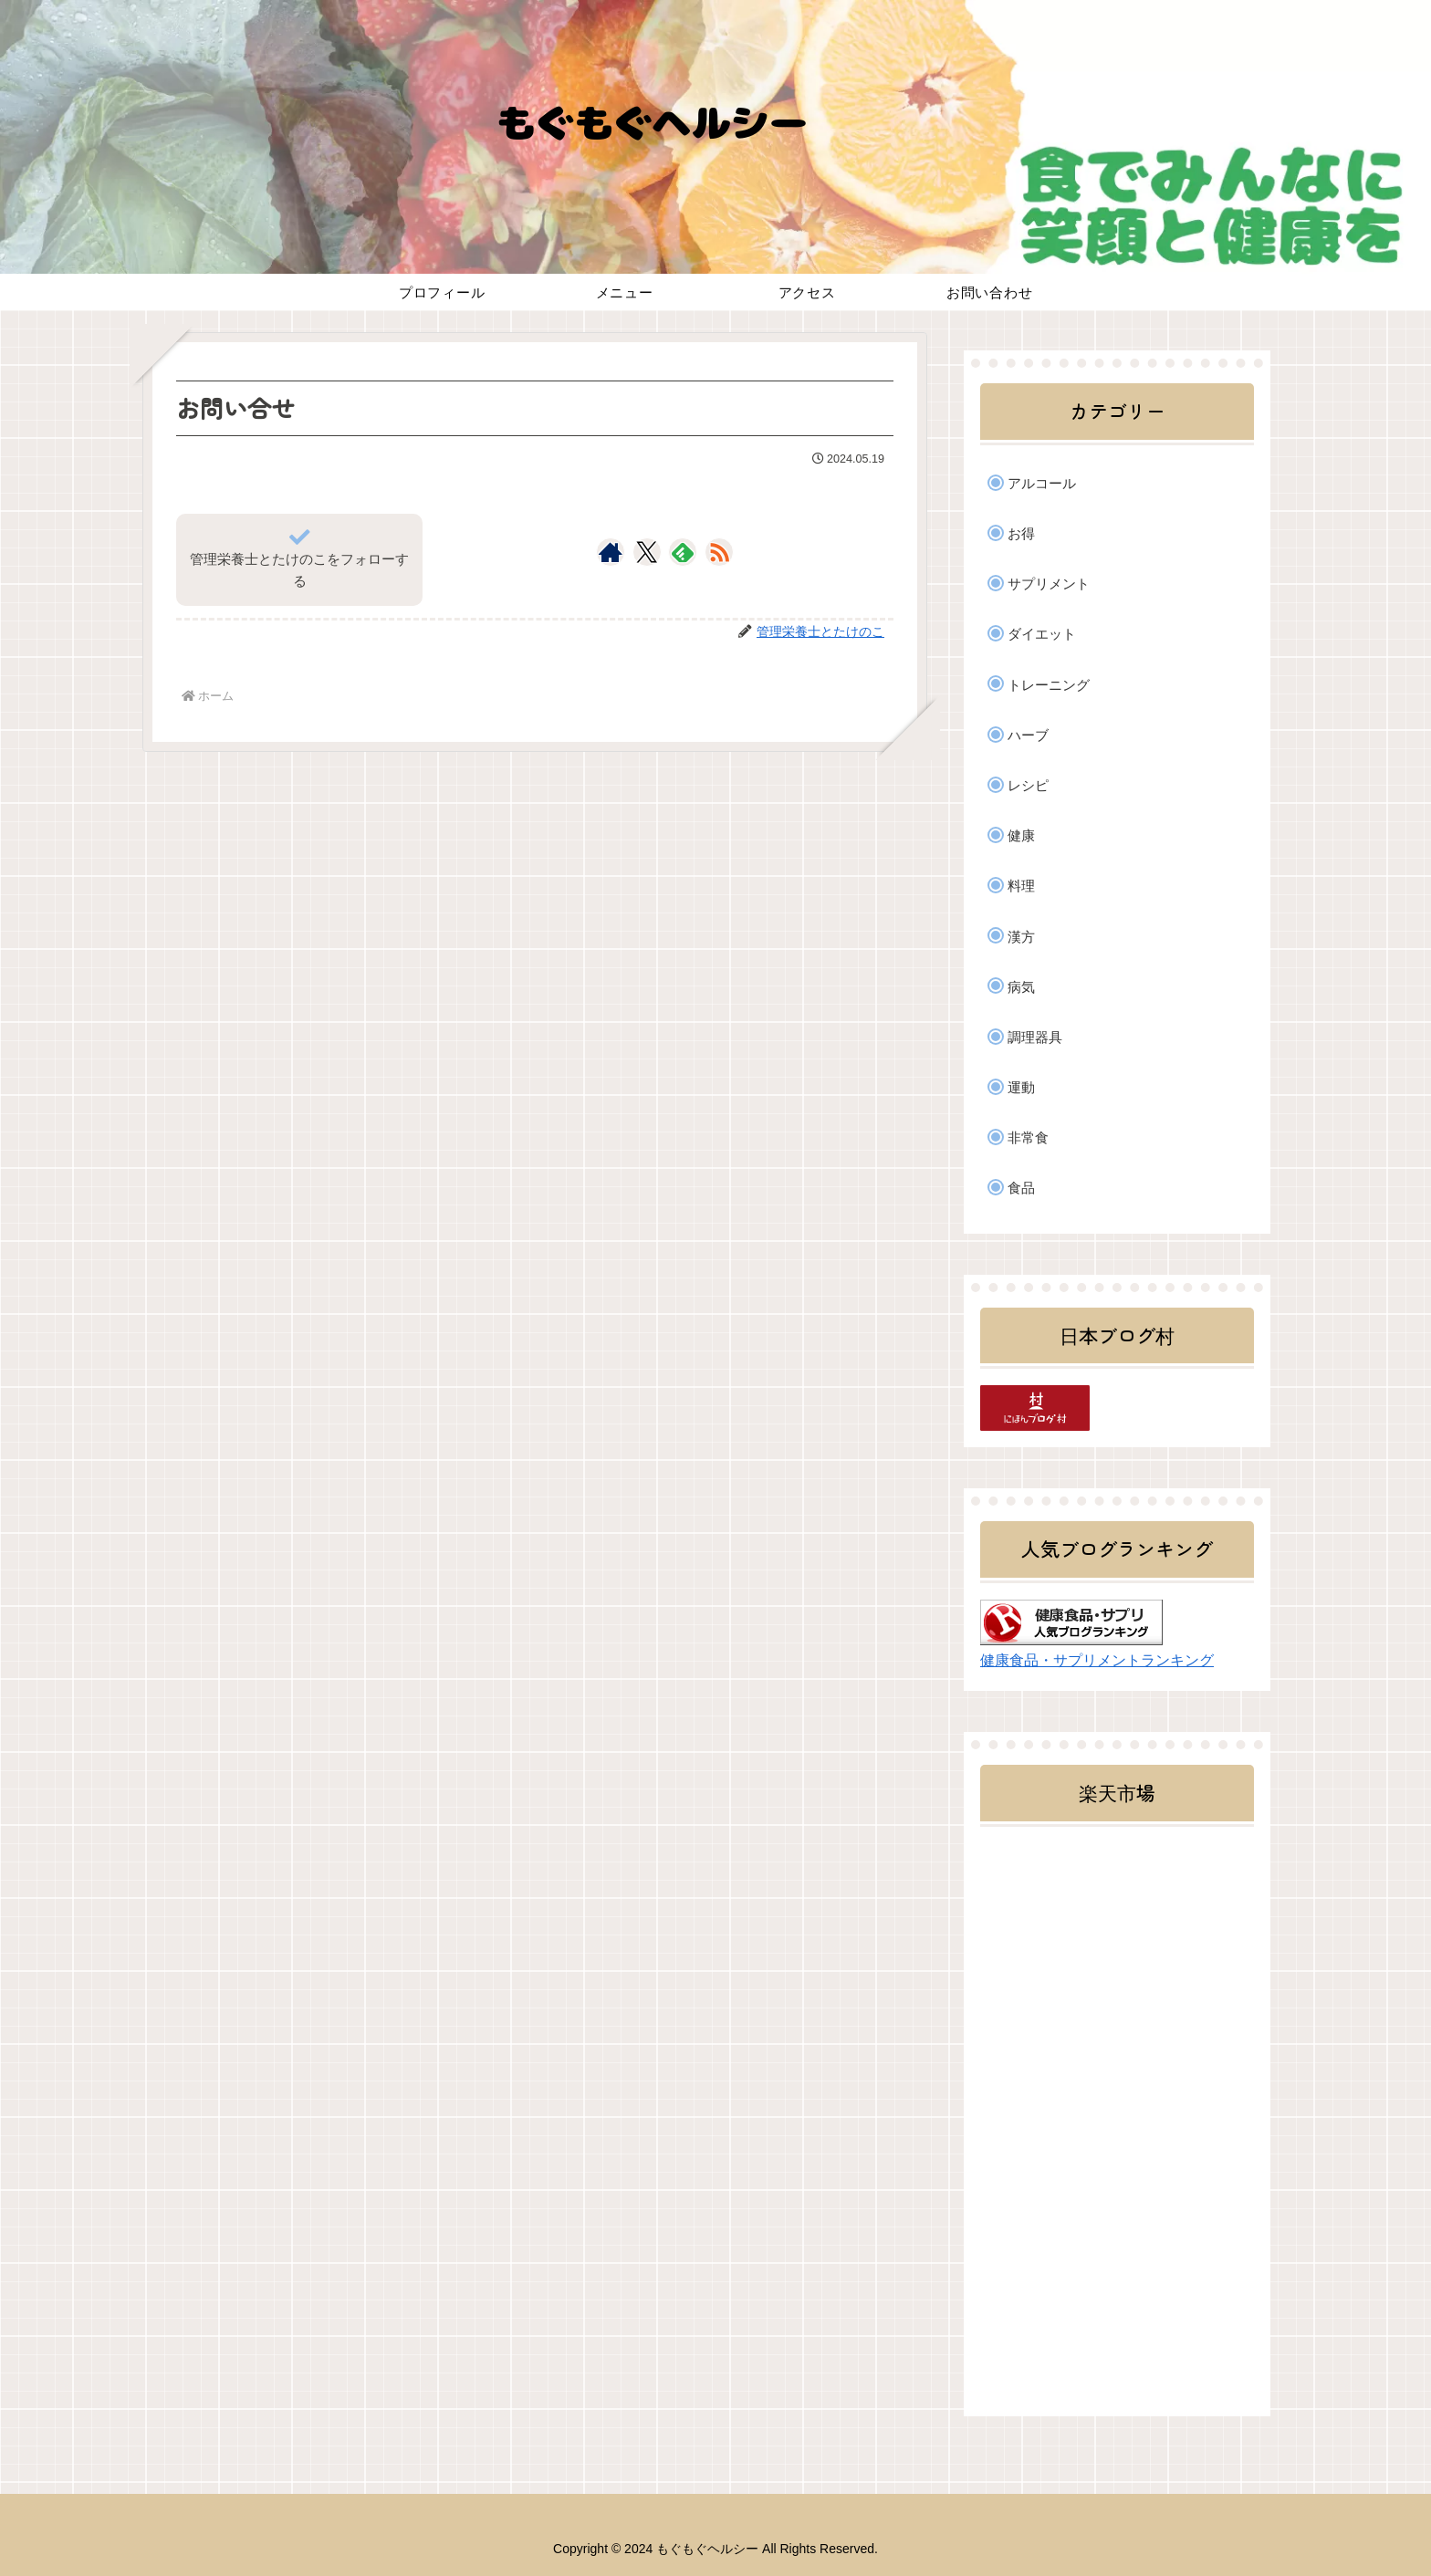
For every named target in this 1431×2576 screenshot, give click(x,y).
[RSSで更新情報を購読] (719, 552)
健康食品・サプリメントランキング (1097, 1660)
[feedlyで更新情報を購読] (682, 552)
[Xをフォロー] (646, 552)
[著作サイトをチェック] (610, 552)
